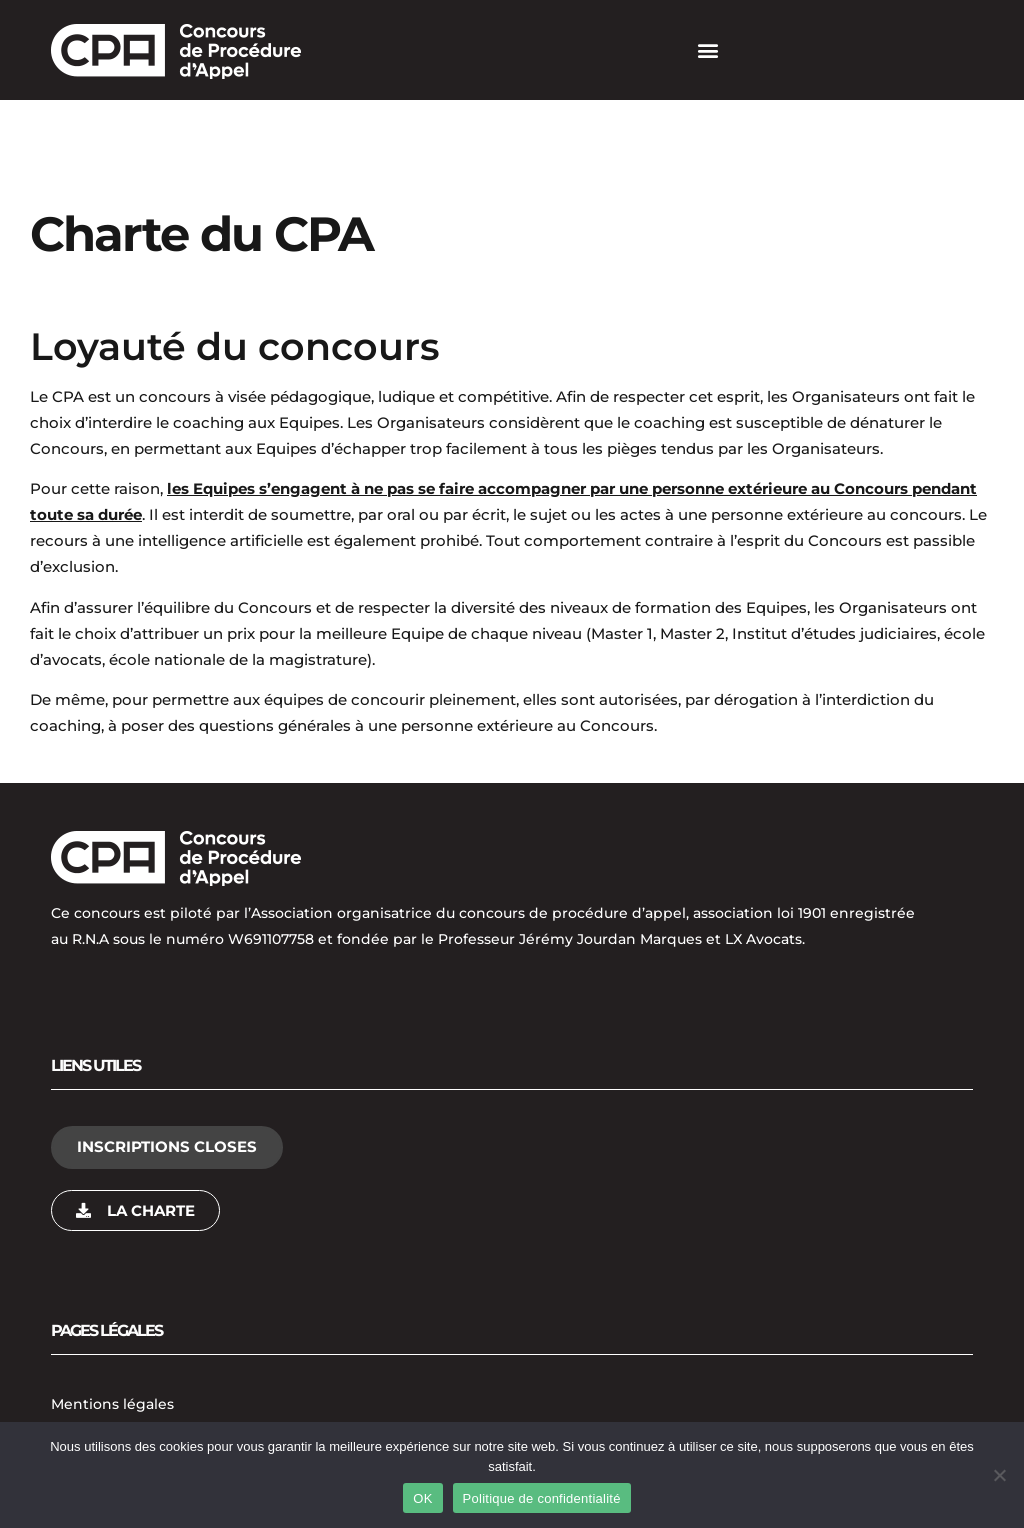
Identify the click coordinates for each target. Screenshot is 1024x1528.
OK (422, 1498)
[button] (707, 50)
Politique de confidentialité (542, 1498)
